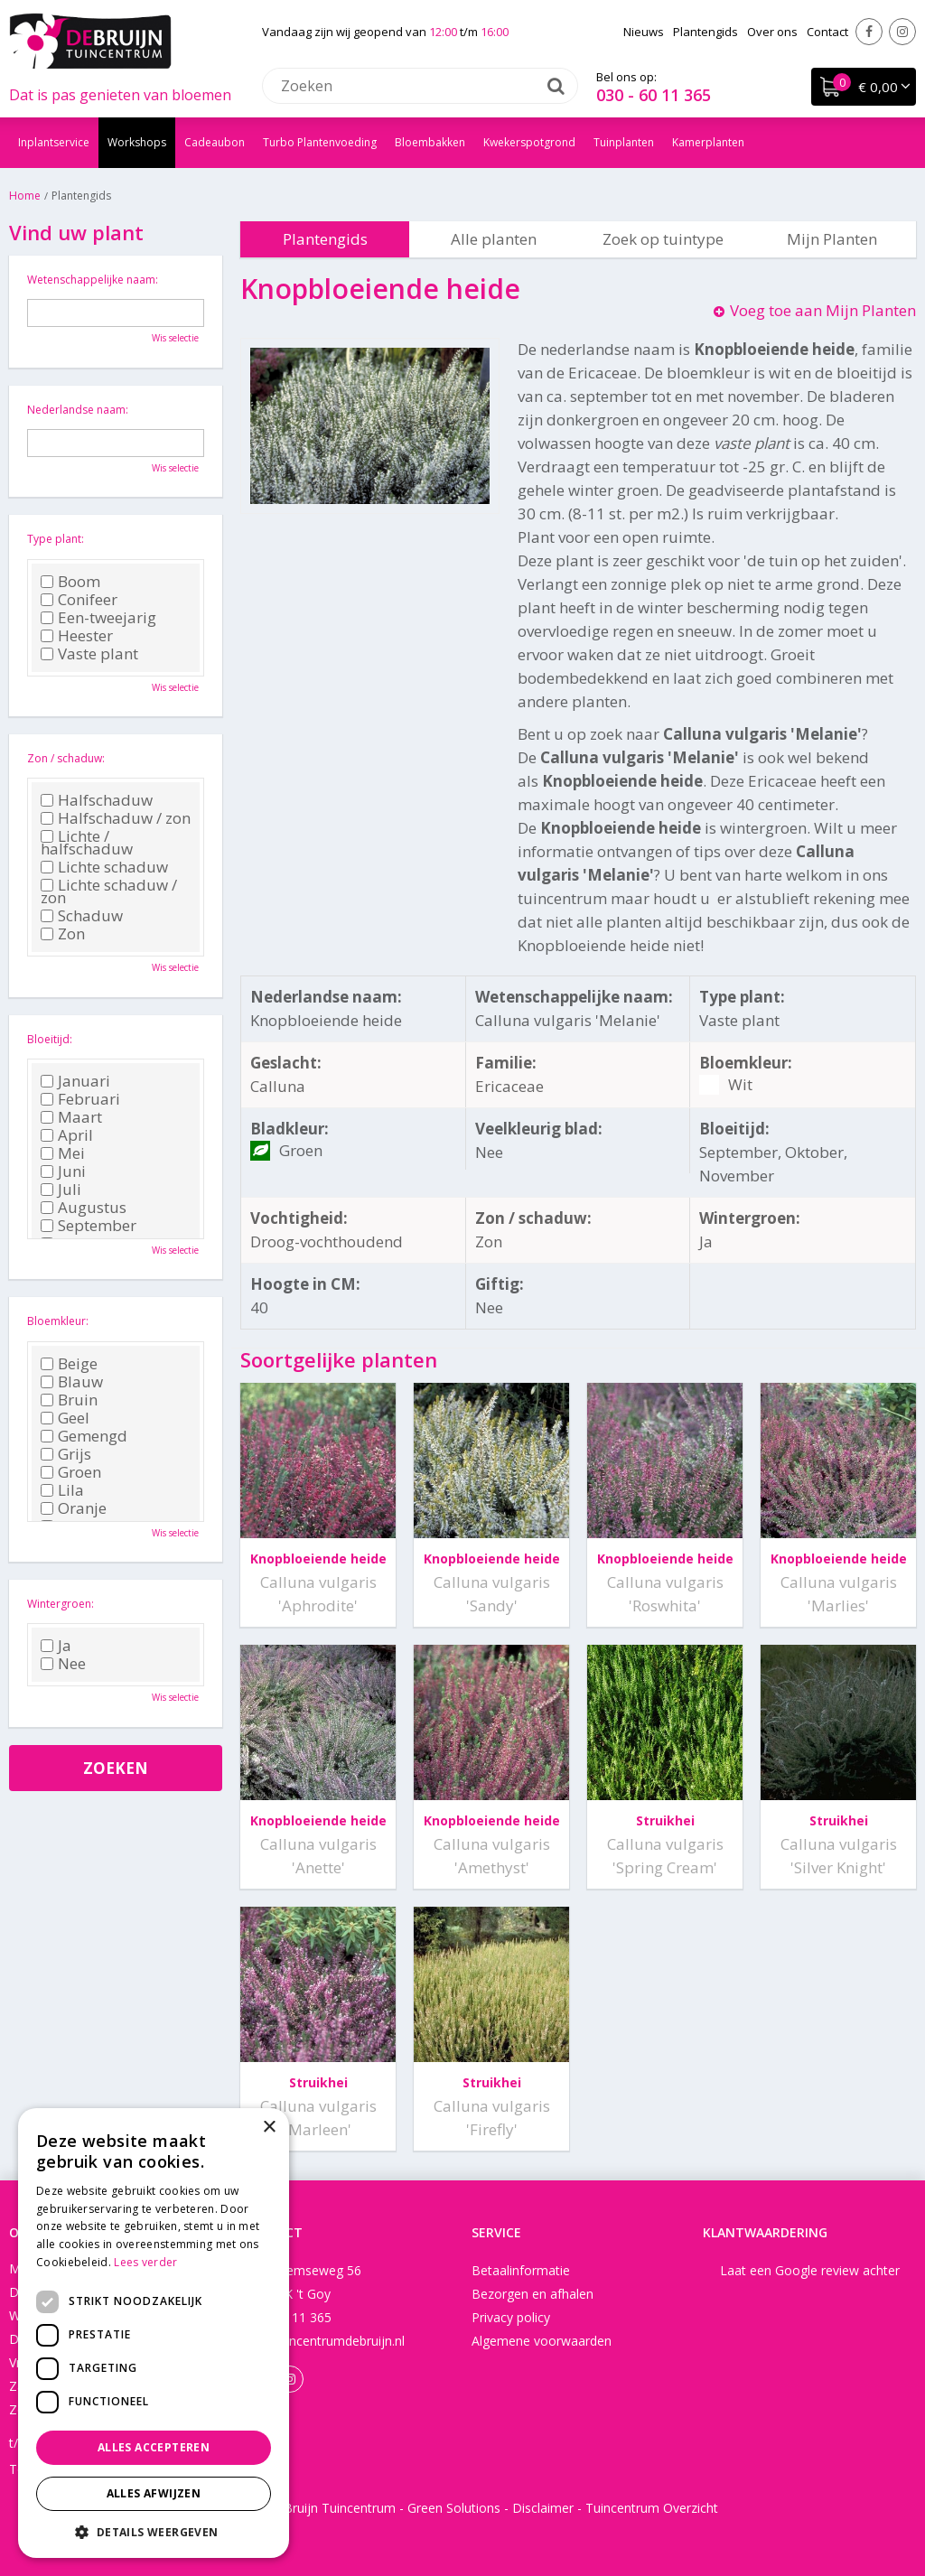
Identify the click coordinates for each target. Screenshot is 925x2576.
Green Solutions (453, 2507)
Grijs (66, 1454)
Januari (75, 1081)
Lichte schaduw (104, 867)
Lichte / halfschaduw (87, 842)
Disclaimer (543, 2507)
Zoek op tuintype (663, 239)
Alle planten (494, 239)
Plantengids (325, 239)
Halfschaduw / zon (116, 818)
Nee (63, 1663)
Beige (69, 1364)
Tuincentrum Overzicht (651, 2507)
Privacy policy (511, 2317)
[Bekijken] (863, 87)
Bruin (69, 1400)
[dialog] (153, 2333)
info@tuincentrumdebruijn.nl (322, 2340)
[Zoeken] (420, 86)
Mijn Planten (832, 239)
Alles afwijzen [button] (154, 2493)
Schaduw (82, 916)
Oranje (74, 1508)
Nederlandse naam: (77, 409)
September (88, 1225)
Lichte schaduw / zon (109, 891)
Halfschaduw (97, 800)
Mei (63, 1153)
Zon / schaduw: (66, 758)
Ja (56, 1645)
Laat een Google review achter (810, 2270)
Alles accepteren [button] (154, 2447)
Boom (70, 581)
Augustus (83, 1207)
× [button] (269, 2127)
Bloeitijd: (49, 1039)
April (67, 1135)
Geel (65, 1418)
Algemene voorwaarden (542, 2340)
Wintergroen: (60, 1603)
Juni (63, 1171)
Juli (61, 1189)
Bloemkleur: (58, 1321)
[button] (153, 2531)
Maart (71, 1117)
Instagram (902, 31)
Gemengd (84, 1436)
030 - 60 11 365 (653, 95)
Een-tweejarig (98, 617)
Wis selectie (175, 337)
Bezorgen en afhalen (532, 2293)
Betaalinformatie (521, 2270)
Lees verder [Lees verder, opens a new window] (145, 2262)
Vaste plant (89, 654)
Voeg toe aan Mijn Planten (823, 310)
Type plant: (55, 538)
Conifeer (79, 599)
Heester (77, 636)
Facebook (869, 31)
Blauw (72, 1382)
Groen (71, 1472)
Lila (62, 1490)
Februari (80, 1099)
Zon (63, 934)
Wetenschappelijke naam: (92, 279)
